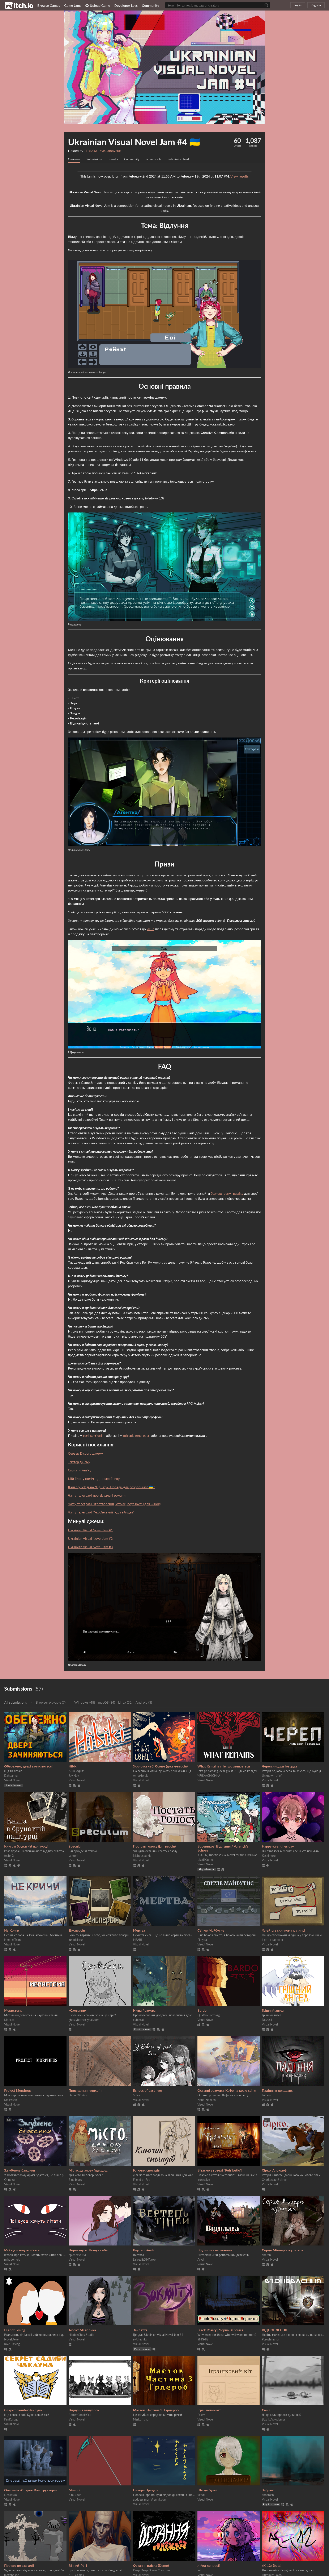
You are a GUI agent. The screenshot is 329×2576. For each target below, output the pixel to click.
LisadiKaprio (205, 1860)
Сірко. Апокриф (274, 2171)
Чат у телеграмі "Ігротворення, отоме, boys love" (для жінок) (114, 1504)
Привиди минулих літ (85, 2091)
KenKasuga (11, 2420)
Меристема (13, 2011)
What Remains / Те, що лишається (223, 1767)
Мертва (139, 1931)
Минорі (74, 2490)
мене (150, 929)
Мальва (9, 2020)
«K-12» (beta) (271, 2566)
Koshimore (268, 1856)
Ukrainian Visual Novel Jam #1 (90, 1530)
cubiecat (138, 2020)
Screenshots (162, 159)
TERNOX (90, 151)
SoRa (136, 2095)
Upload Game (97, 5)
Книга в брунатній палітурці (26, 1847)
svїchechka (140, 2340)
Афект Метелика (82, 2330)
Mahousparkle (142, 1856)
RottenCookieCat (80, 2415)
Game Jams (72, 5)
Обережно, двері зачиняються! (28, 1767)
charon (266, 2255)
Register (316, 5)
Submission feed (190, 159)
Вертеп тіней (143, 2250)
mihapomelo (12, 2260)
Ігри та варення (272, 1940)
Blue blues (75, 2180)
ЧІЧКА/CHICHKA (208, 1776)
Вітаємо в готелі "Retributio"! (219, 2171)
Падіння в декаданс (277, 2091)
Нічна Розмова (144, 2011)
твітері (128, 1436)
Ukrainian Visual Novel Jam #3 (90, 1547)
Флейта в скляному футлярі (283, 1931)
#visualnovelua (110, 151)
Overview (75, 159)
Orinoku (9, 2180)
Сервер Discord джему (85, 1454)
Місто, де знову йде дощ (88, 2171)
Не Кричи (11, 1931)
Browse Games (48, 5)
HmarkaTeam (12, 1940)
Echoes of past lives (147, 2091)
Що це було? (207, 2490)
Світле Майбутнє (210, 1931)
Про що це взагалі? (19, 2566)
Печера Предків (145, 2490)
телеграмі (142, 1436)
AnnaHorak (140, 1776)
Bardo (201, 2011)
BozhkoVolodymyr (273, 2420)
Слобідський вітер (274, 2180)
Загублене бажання (19, 2171)
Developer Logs (126, 5)
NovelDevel (11, 2340)
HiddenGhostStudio (81, 2335)
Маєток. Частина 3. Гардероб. (156, 2410)
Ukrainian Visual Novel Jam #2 (90, 1539)
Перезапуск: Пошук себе (88, 2250)
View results (239, 177)
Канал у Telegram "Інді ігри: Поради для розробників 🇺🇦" (111, 1487)
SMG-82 (202, 2340)
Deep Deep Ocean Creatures (151, 2570)
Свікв (266, 2410)
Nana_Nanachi (206, 2100)
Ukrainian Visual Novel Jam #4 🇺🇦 (134, 142)
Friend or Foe (141, 2180)
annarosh (268, 2495)
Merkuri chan (141, 2420)
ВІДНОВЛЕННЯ (274, 2330)
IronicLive (203, 2180)
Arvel (200, 2260)
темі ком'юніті (93, 1436)
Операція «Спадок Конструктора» (30, 2490)
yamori (73, 1856)
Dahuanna (11, 1776)
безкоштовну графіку (227, 1194)
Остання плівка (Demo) (151, 2566)
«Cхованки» (77, 2011)
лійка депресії (208, 2566)
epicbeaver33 (77, 2255)
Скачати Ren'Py (79, 1470)
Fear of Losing (14, 2330)
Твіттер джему (79, 1462)
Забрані (268, 2490)
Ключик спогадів (146, 2171)
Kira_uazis (75, 2495)
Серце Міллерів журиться (282, 2250)
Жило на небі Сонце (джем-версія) (160, 1767)
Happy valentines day (278, 1847)
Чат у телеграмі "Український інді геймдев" (101, 1513)
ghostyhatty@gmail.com (84, 2020)
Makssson (10, 2100)
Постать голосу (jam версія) (154, 1847)
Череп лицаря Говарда (279, 1767)
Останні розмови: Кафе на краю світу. (226, 2091)
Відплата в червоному (214, 2250)
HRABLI (138, 1940)
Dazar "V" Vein (78, 2095)
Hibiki (73, 1767)
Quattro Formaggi (208, 2015)
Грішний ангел (273, 2011)
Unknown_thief (272, 1776)
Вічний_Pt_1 (78, 2566)
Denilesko (10, 2495)
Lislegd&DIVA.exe (144, 2260)
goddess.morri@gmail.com (150, 2500)
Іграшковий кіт (209, 2410)
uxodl (201, 2495)
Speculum (76, 1847)
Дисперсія (77, 1931)
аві (199, 2570)
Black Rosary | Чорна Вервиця (220, 2330)
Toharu (266, 2095)
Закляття (140, 2330)
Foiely (201, 2415)
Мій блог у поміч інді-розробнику (94, 1479)
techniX (9, 1856)
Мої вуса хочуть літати (21, 2250)
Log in (298, 5)
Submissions (98, 159)
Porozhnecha (270, 2340)
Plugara (202, 1940)
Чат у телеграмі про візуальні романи (96, 1496)
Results (118, 159)
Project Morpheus (17, 2091)
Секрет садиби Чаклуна (23, 2410)
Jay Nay (74, 1776)
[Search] (266, 5)
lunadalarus (76, 1940)
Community (150, 5)
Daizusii (267, 2020)
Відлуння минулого (84, 2410)
